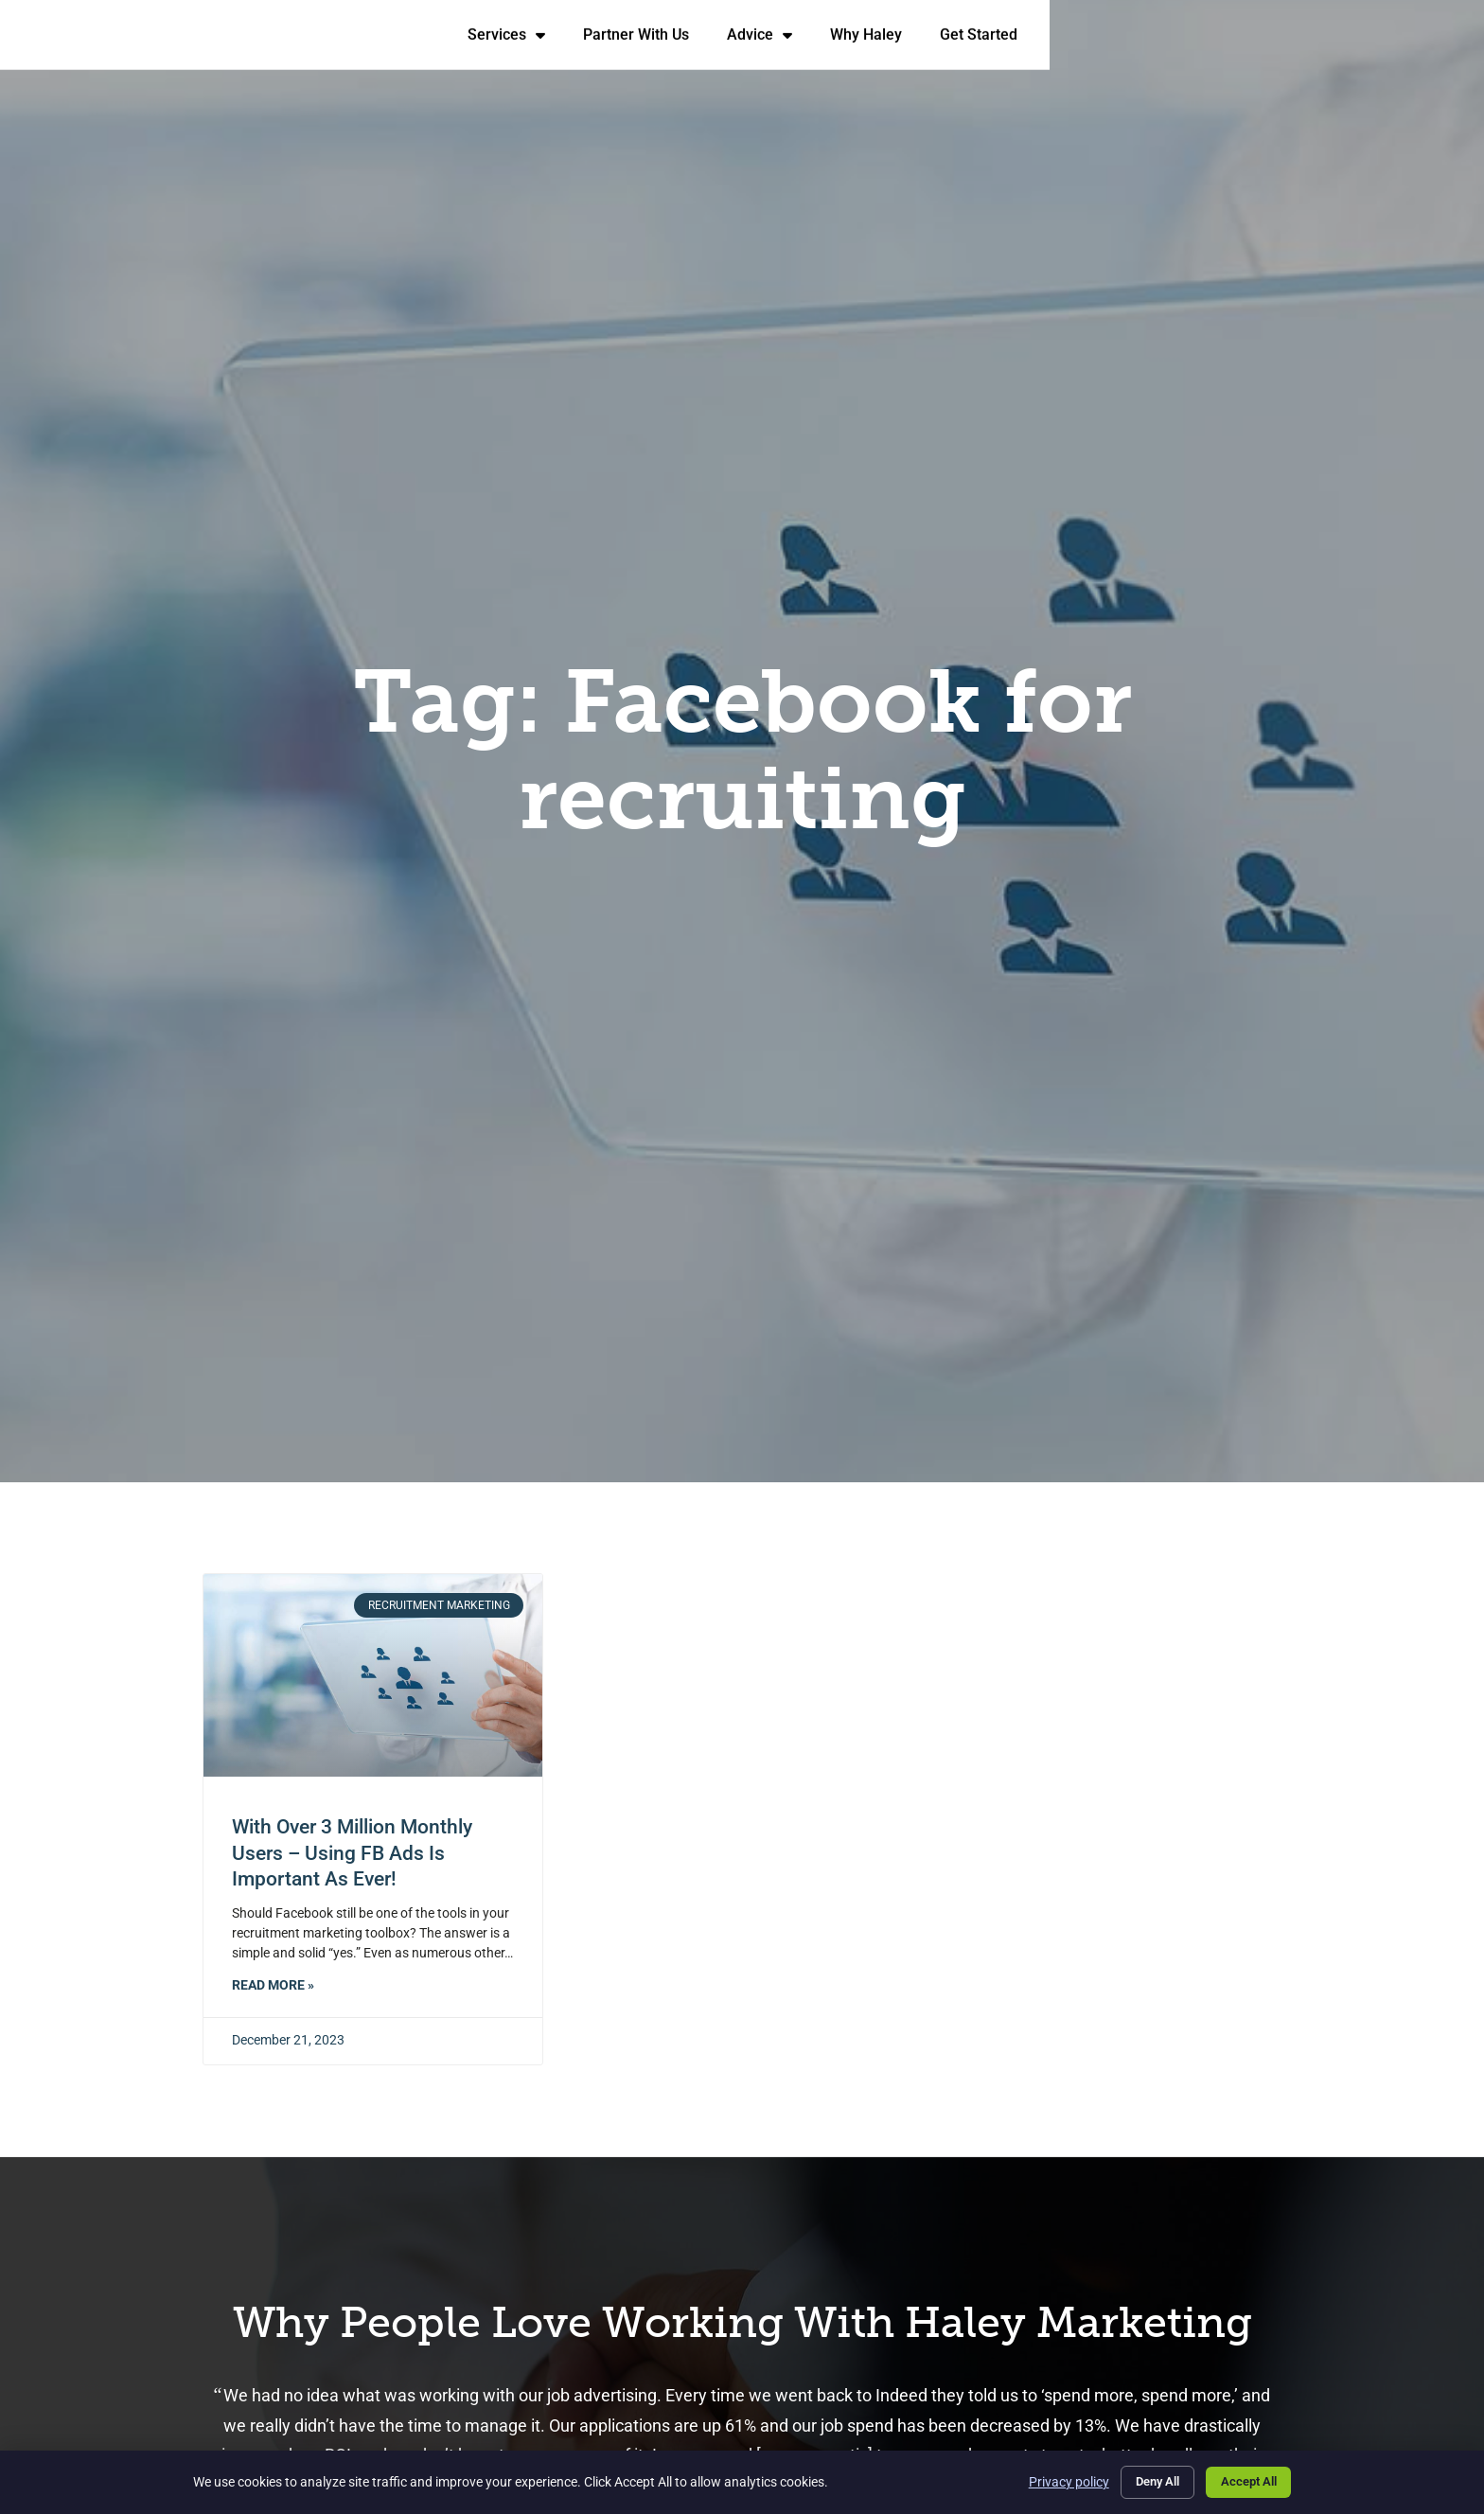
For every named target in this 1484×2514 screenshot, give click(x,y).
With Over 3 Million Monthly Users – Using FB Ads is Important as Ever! (352, 1852)
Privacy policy (1048, 2479)
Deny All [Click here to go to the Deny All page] (1142, 2479)
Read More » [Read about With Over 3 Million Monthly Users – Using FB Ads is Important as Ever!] (273, 1985)
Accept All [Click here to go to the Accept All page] (1243, 2479)
